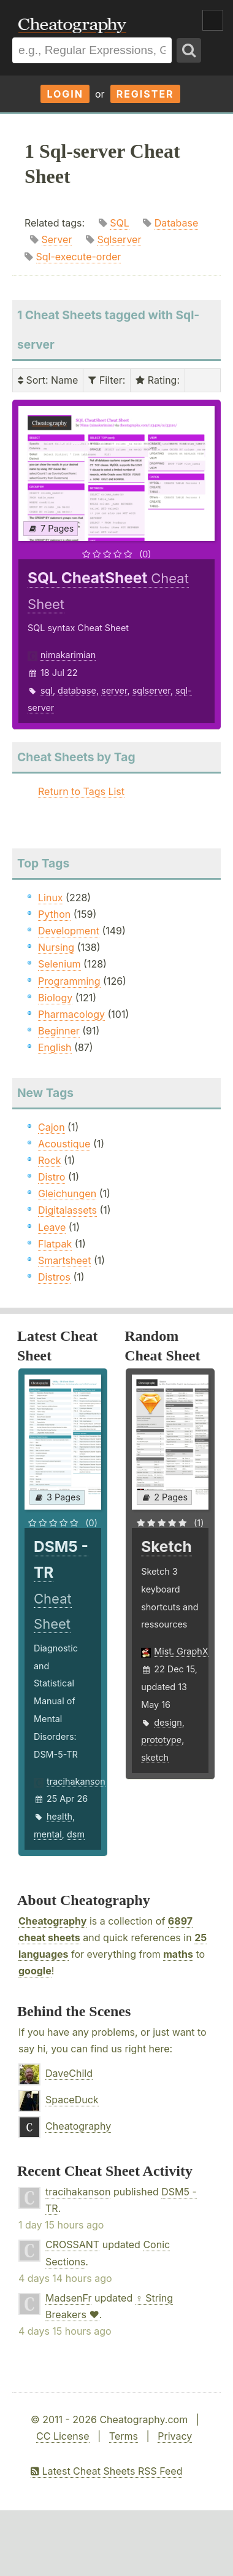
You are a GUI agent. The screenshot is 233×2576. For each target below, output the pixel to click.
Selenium (59, 964)
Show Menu (212, 20)
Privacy (175, 2436)
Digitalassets (67, 1210)
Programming (69, 981)
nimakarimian (68, 655)
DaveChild (69, 2073)
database (77, 690)
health (59, 1816)
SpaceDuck (72, 2099)
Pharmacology (71, 1014)
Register (145, 94)
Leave (52, 1227)
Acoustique (64, 1144)
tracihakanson (76, 1781)
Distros (54, 1277)
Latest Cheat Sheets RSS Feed (106, 2471)
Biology (55, 997)
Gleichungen (67, 1193)
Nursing (56, 947)
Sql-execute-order (78, 256)
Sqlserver (119, 239)
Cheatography (52, 1921)
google (35, 1971)
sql (46, 690)
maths (178, 1954)
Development (68, 931)
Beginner (59, 1031)
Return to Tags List (81, 791)
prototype (161, 1739)
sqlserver (151, 690)
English (55, 1047)
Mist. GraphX (181, 1651)
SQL (119, 223)
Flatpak (55, 1244)
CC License (63, 2436)
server (114, 690)
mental (48, 1834)
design (168, 1722)
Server (57, 239)
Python (54, 914)
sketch (155, 1757)
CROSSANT (72, 2244)
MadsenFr (68, 2298)
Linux (50, 897)
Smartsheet (64, 1260)
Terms (123, 2436)
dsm (76, 1834)
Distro (51, 1177)
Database (177, 223)
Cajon (51, 1127)
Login (65, 94)
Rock (49, 1160)
